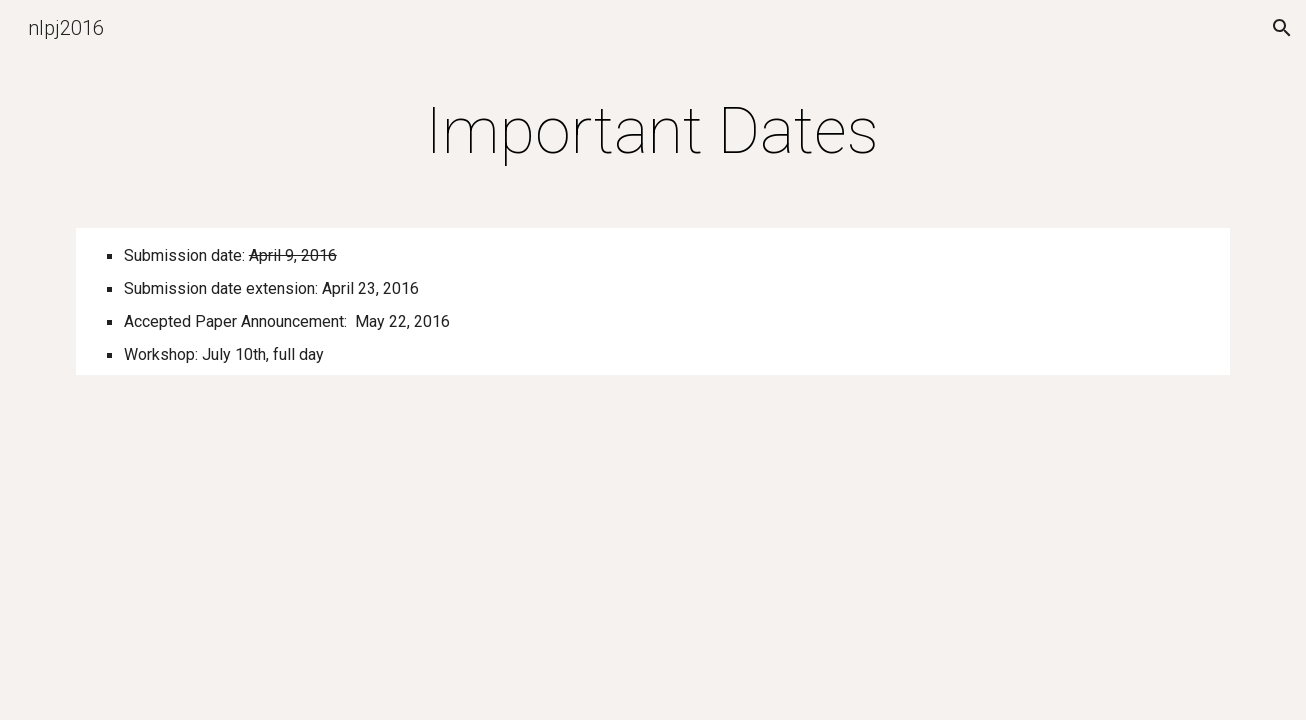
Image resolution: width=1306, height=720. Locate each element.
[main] (653, 132)
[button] (1282, 28)
